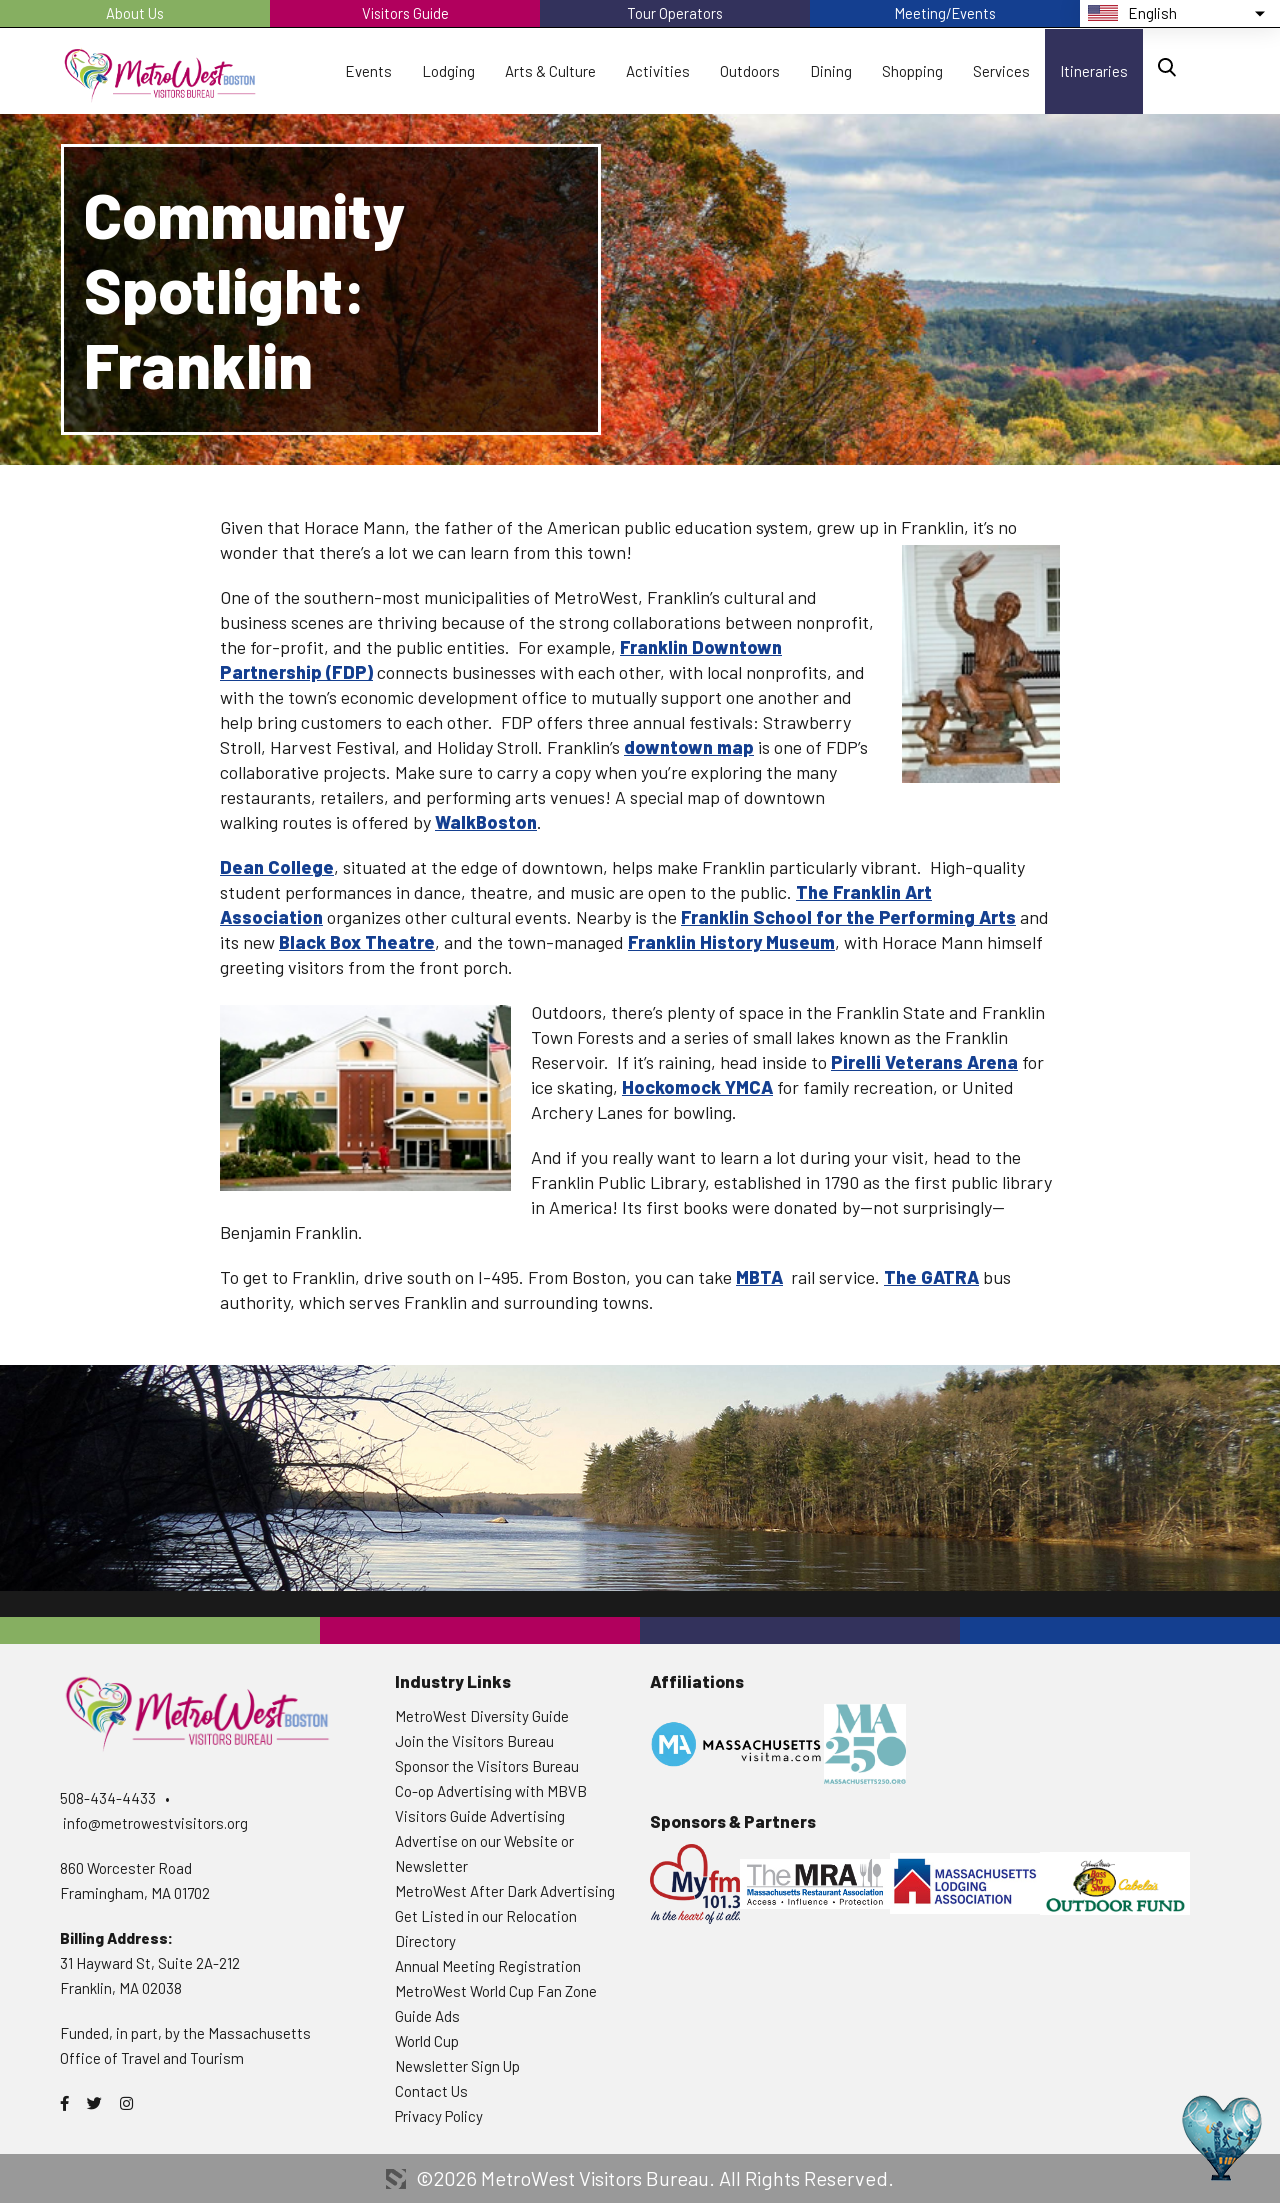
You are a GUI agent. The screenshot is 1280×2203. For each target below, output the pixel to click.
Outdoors (750, 71)
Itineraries (1094, 71)
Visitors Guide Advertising (480, 1816)
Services (1001, 71)
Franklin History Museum (731, 942)
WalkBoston (486, 822)
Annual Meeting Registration (488, 1966)
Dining (831, 71)
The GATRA (931, 1277)
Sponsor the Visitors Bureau (487, 1766)
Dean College (277, 867)
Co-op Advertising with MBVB (491, 1791)
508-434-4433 (108, 1798)
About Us (135, 13)
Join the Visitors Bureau (474, 1741)
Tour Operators (675, 13)
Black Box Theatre (357, 942)
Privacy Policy (439, 2116)
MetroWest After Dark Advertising (505, 1891)
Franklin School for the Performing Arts (848, 917)
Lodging (448, 71)
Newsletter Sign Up (457, 2066)
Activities (658, 71)
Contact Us (431, 2091)
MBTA (759, 1277)
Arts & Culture (550, 71)
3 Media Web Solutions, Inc (396, 2179)
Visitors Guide (405, 13)
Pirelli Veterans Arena (924, 1062)
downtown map (689, 747)
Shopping (912, 71)
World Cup (427, 2041)
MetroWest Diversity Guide (482, 1716)
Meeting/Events (945, 13)
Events (368, 71)
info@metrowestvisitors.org (155, 1823)
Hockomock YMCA (697, 1087)
